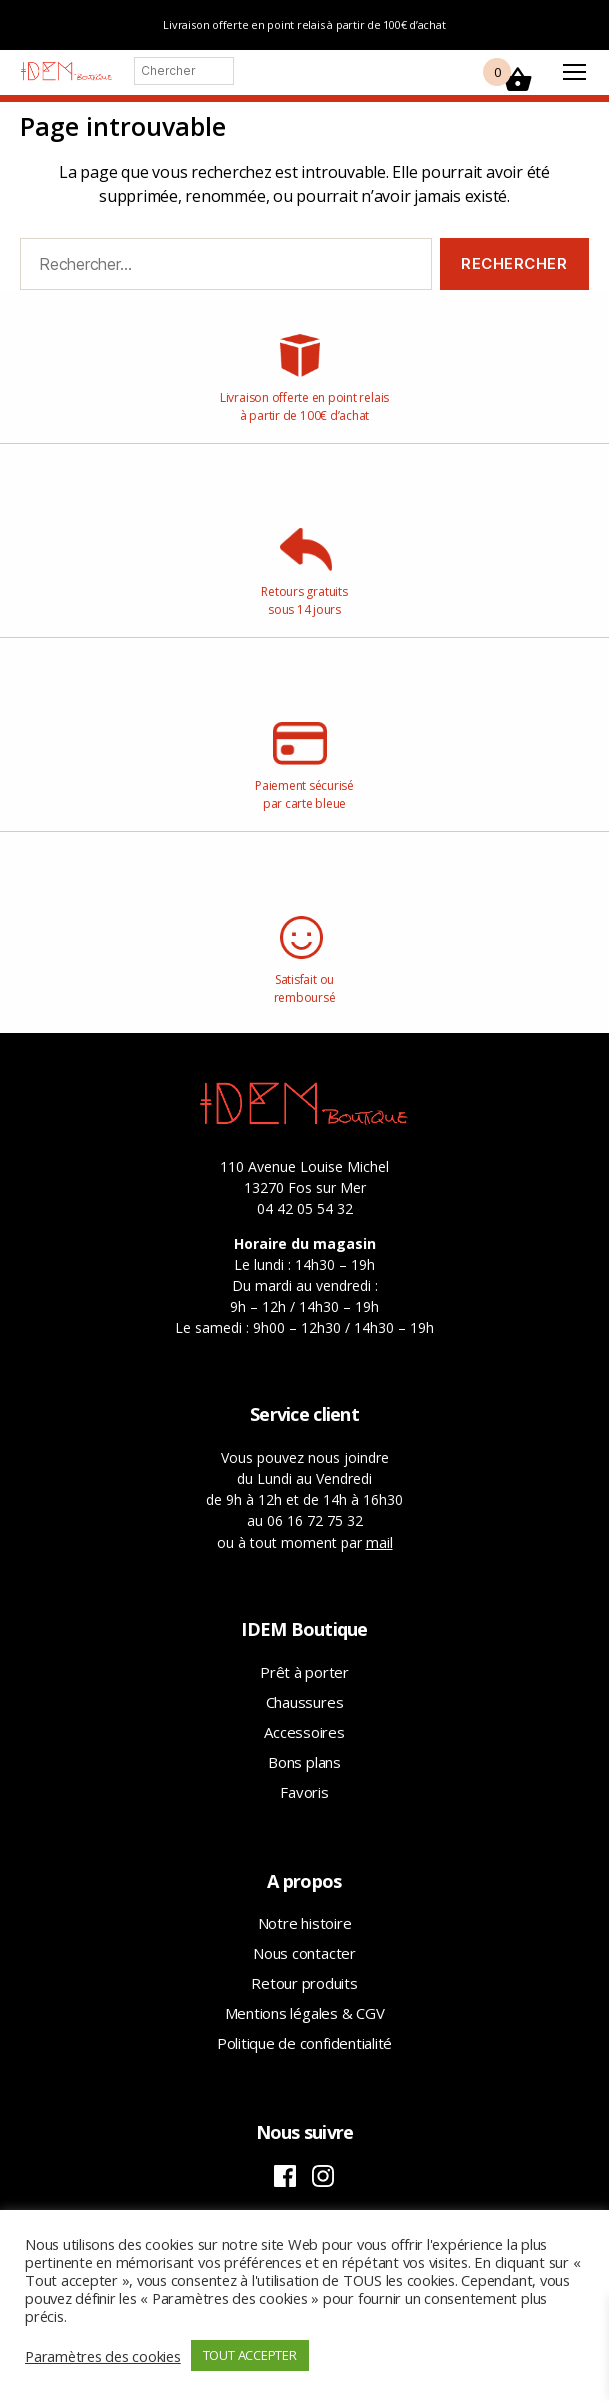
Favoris (304, 1792)
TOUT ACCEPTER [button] (250, 2355)
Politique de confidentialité (304, 2043)
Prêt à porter (304, 1672)
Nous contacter (304, 1953)
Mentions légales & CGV (305, 2013)
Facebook (285, 2176)
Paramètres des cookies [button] (103, 2356)
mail (379, 1542)
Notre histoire (305, 1923)
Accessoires (304, 1732)
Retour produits (304, 1983)
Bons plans (304, 1762)
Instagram (323, 2176)
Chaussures (305, 1702)
